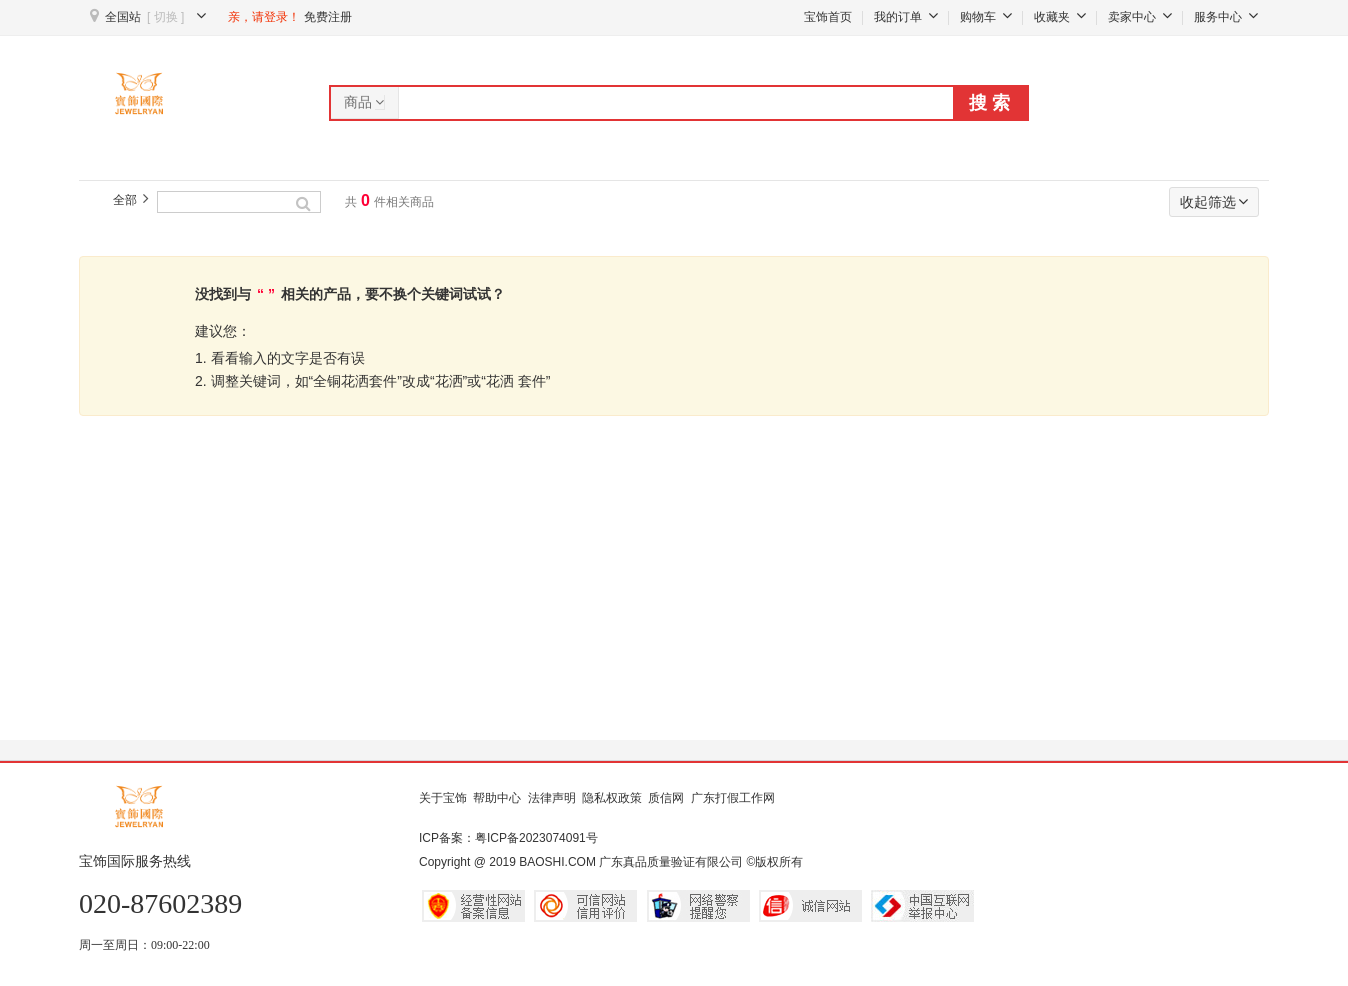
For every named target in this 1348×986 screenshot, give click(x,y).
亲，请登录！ (264, 17)
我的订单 (906, 17)
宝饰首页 (828, 17)
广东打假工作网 (733, 798)
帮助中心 (497, 798)
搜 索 (989, 103)
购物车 (986, 17)
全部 (125, 200)
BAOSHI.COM (557, 862)
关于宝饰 (443, 798)
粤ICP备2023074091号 (536, 838)
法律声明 (552, 798)
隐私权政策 (612, 798)
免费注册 (328, 17)
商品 (365, 102)
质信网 (666, 798)
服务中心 (1226, 17)
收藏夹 (1060, 17)
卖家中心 (1140, 17)
